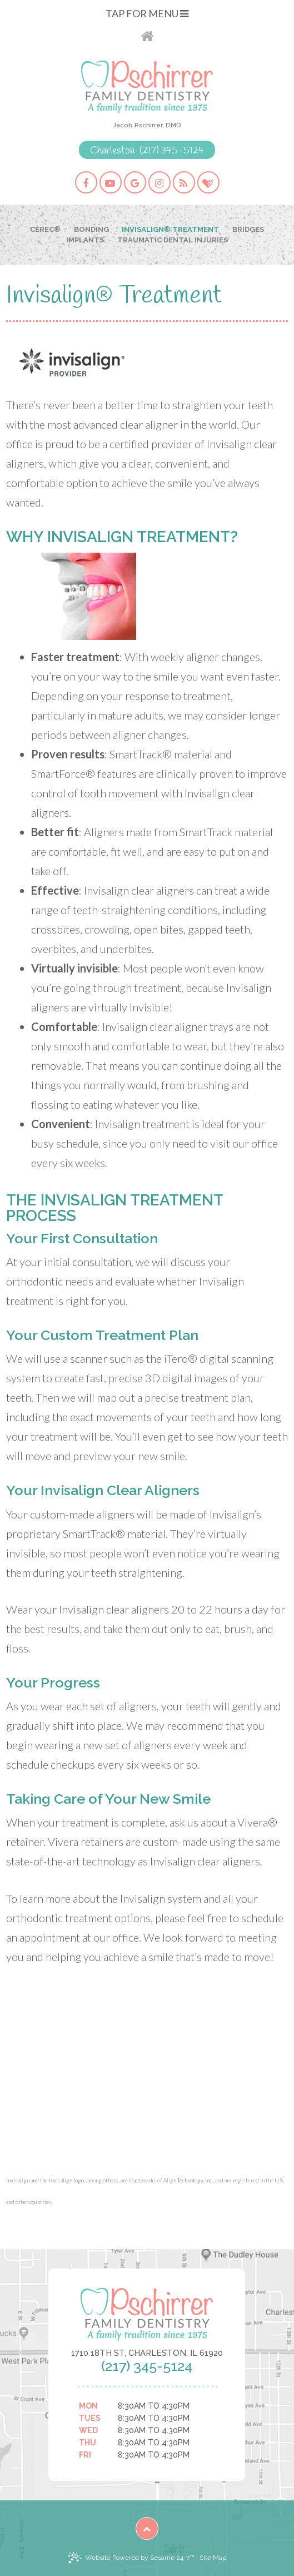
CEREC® (45, 229)
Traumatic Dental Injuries (172, 240)
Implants (85, 240)
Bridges (248, 229)
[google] (135, 182)
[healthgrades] (208, 182)
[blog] (184, 182)
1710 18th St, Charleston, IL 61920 (147, 2353)
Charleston (112, 150)
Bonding (91, 229)
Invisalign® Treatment (170, 229)
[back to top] (147, 2528)
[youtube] (110, 182)
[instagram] (159, 182)
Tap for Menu (147, 13)
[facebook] (86, 182)
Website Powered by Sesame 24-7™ (131, 2557)
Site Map (213, 2558)
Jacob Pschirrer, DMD (147, 125)
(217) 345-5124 (171, 150)
